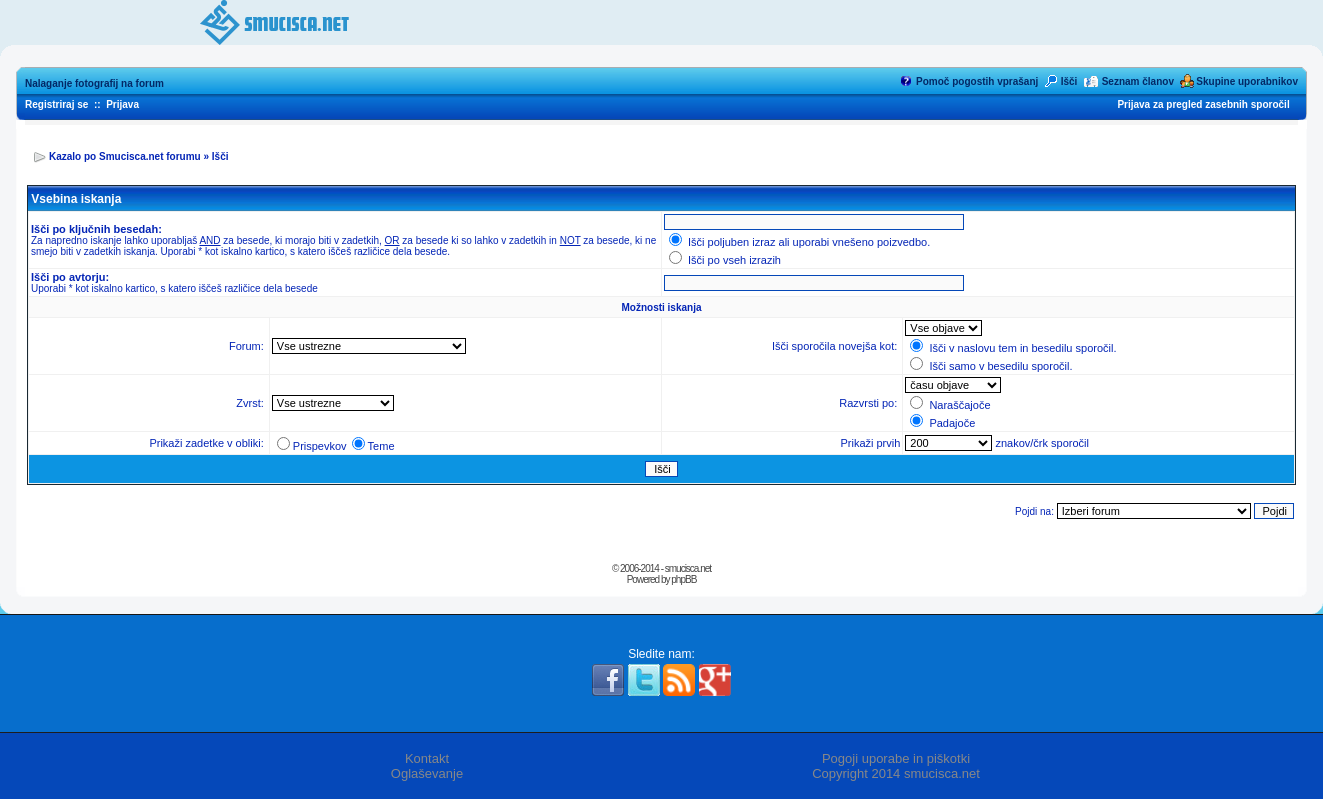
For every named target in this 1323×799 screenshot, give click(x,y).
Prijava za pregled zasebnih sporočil (1203, 104)
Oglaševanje (427, 773)
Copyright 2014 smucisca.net (896, 773)
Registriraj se (56, 104)
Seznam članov (1138, 81)
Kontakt (427, 758)
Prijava (122, 104)
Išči (1069, 81)
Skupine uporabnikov (1247, 81)
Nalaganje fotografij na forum (94, 83)
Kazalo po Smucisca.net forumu (125, 156)
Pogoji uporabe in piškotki (896, 758)
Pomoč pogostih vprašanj (977, 81)
